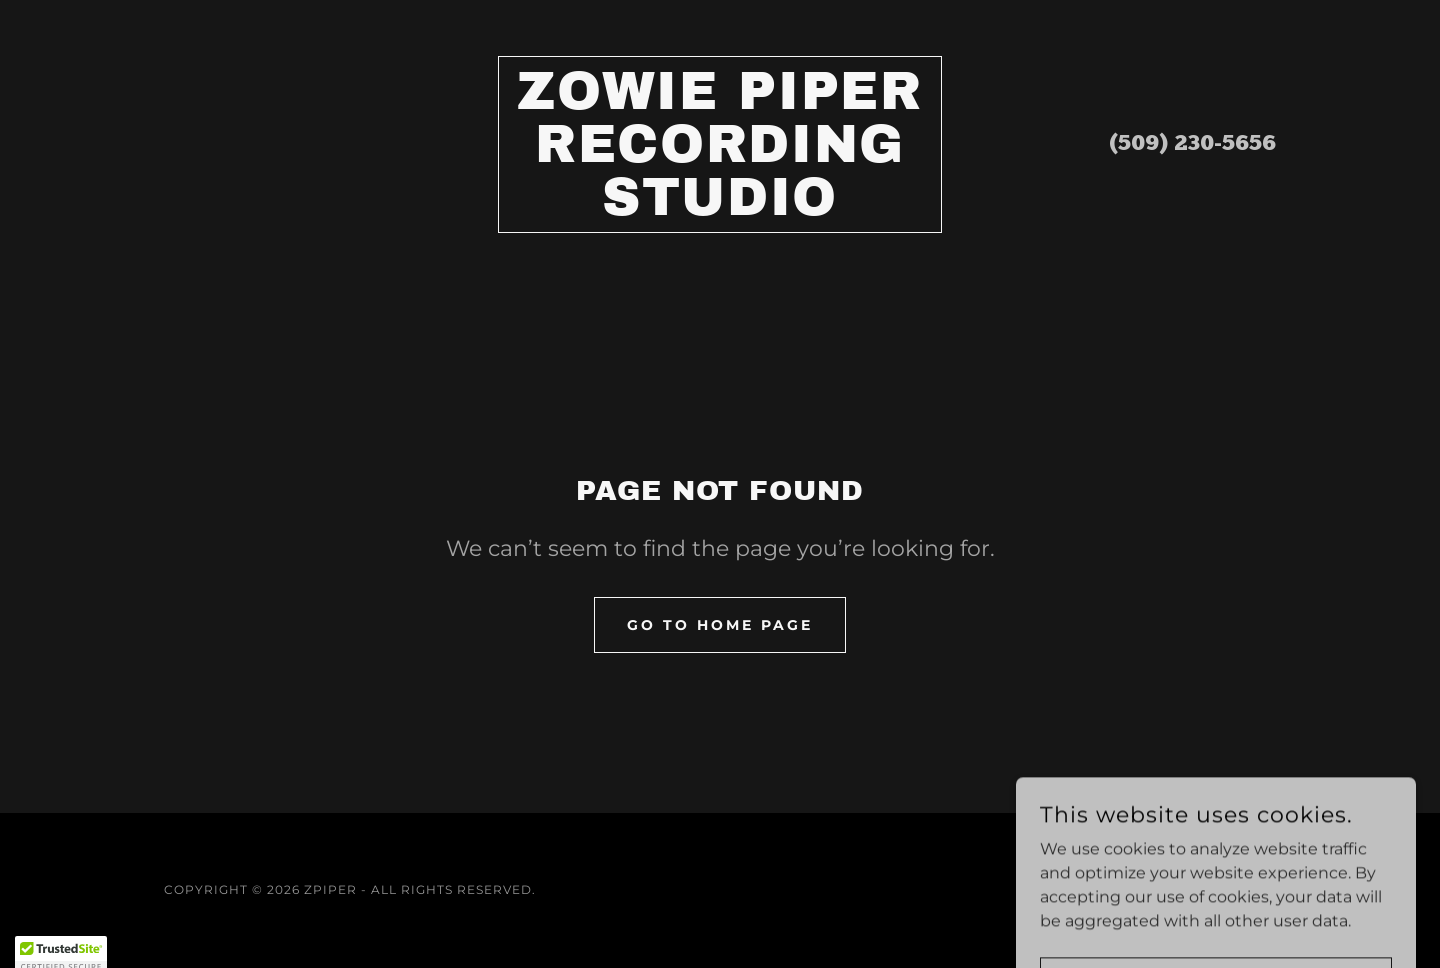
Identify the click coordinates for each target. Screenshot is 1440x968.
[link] (720, 209)
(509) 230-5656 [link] (1192, 144)
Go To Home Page (720, 625)
